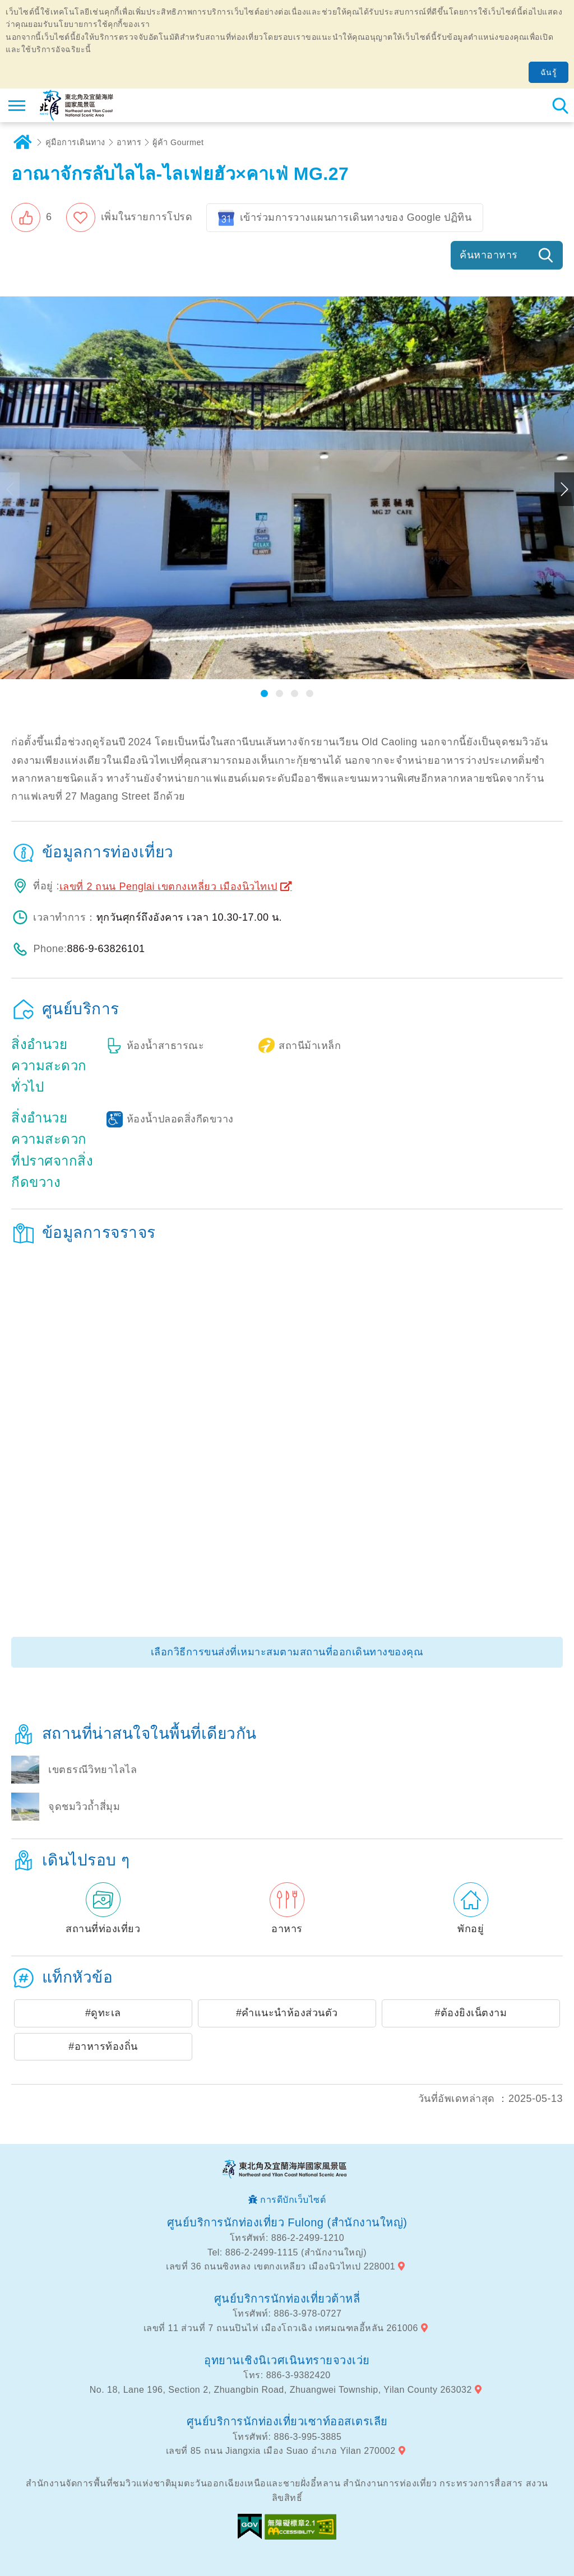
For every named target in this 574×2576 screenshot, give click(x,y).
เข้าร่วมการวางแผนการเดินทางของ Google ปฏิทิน (356, 217)
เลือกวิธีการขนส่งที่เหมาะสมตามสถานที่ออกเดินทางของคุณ (287, 1652)
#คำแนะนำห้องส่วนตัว (287, 2012)
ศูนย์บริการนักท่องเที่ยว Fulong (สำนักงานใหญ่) (287, 2222)
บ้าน (22, 142)
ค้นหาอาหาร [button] (489, 255)
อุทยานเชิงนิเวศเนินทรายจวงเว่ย (287, 2360)
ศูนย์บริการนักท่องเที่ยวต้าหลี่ (287, 2298)
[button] (31, 217)
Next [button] (564, 489)
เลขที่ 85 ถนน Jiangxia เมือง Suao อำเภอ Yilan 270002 (281, 2451)
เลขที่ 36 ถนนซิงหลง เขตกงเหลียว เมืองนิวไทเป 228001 (280, 2266)
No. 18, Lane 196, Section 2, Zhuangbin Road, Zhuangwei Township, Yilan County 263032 (281, 2389)
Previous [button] (10, 489)
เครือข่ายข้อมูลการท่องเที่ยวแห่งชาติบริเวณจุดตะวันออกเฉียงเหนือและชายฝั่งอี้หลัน (76, 105)
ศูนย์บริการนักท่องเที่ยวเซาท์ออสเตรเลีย (287, 2421)
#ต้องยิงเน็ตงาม (470, 2012)
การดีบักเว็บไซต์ (293, 2199)
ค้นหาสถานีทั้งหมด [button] (560, 105)
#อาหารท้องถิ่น (103, 2046)
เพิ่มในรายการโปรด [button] (147, 216)
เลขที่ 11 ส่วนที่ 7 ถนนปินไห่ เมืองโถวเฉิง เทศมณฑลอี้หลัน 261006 (281, 2328)
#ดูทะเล (103, 2012)
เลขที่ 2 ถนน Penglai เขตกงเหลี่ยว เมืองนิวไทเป (168, 886)
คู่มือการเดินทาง (75, 142)
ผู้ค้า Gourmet (177, 142)
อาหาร (129, 142)
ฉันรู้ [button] (548, 72)
